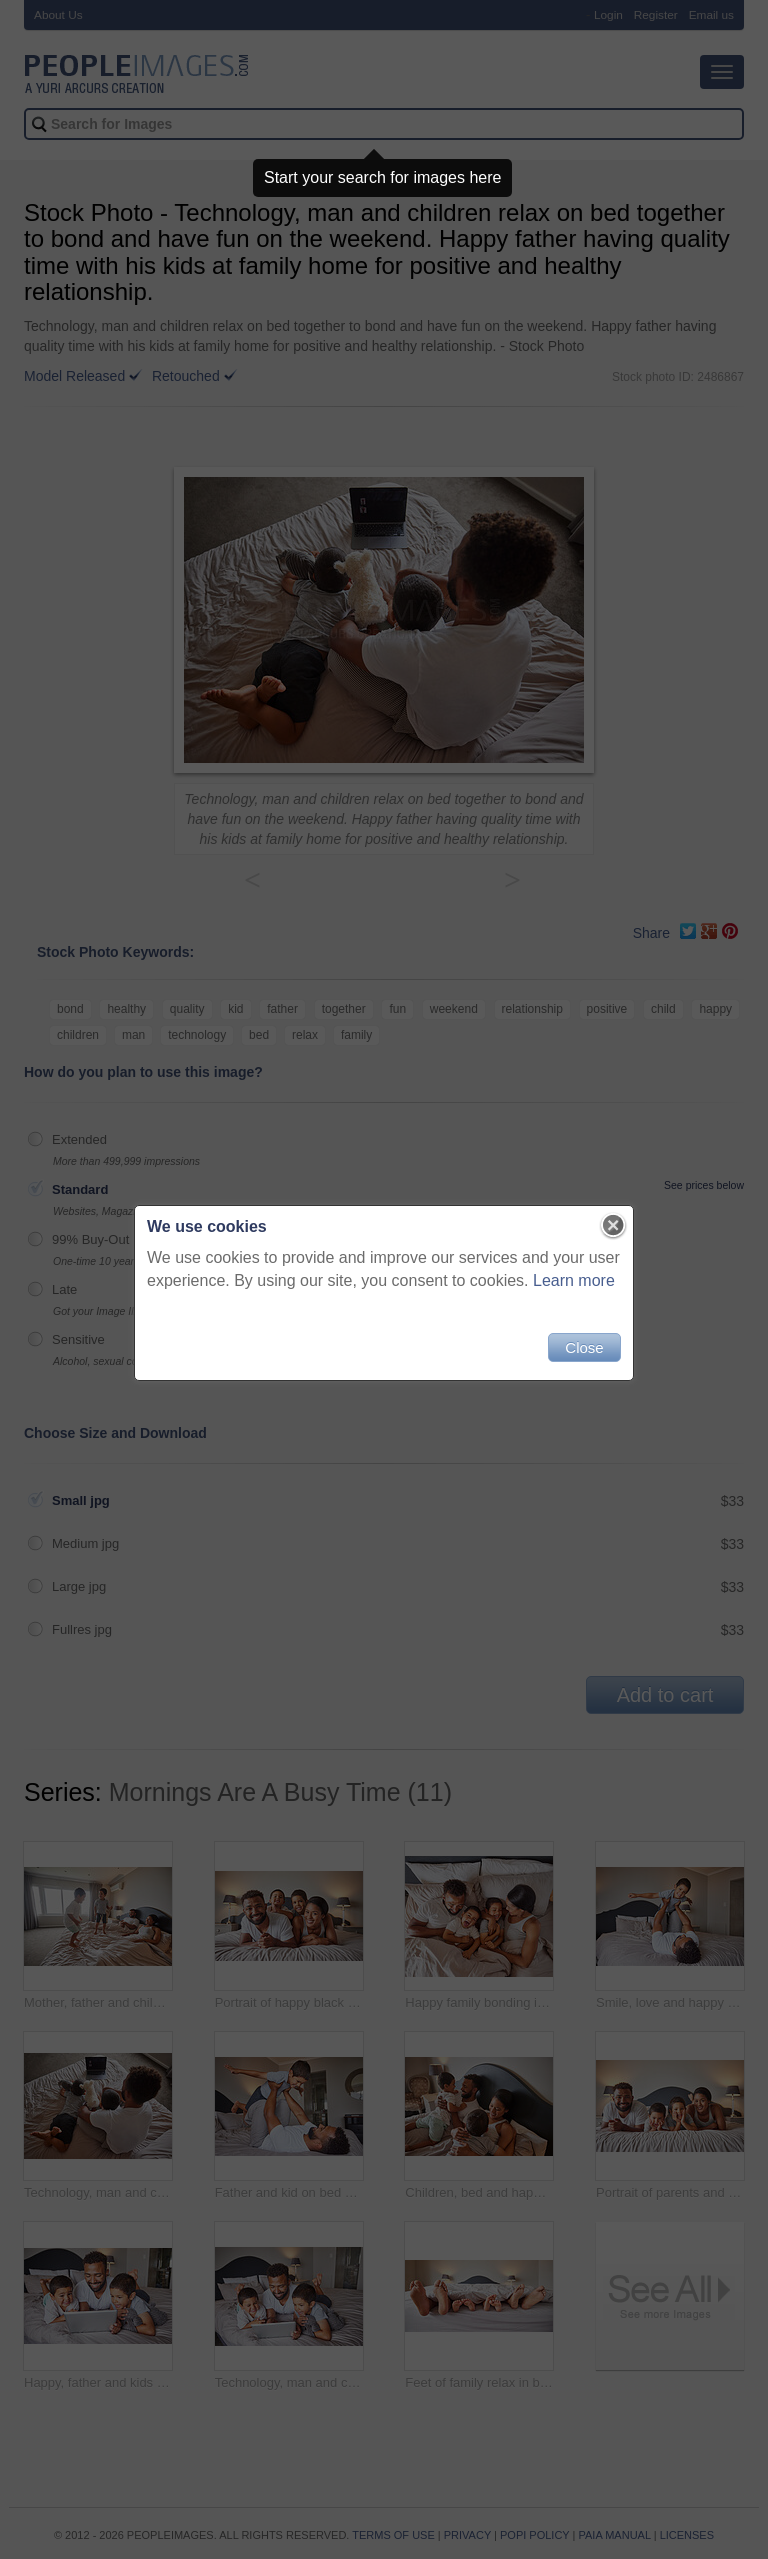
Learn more (574, 1280)
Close (584, 1347)
